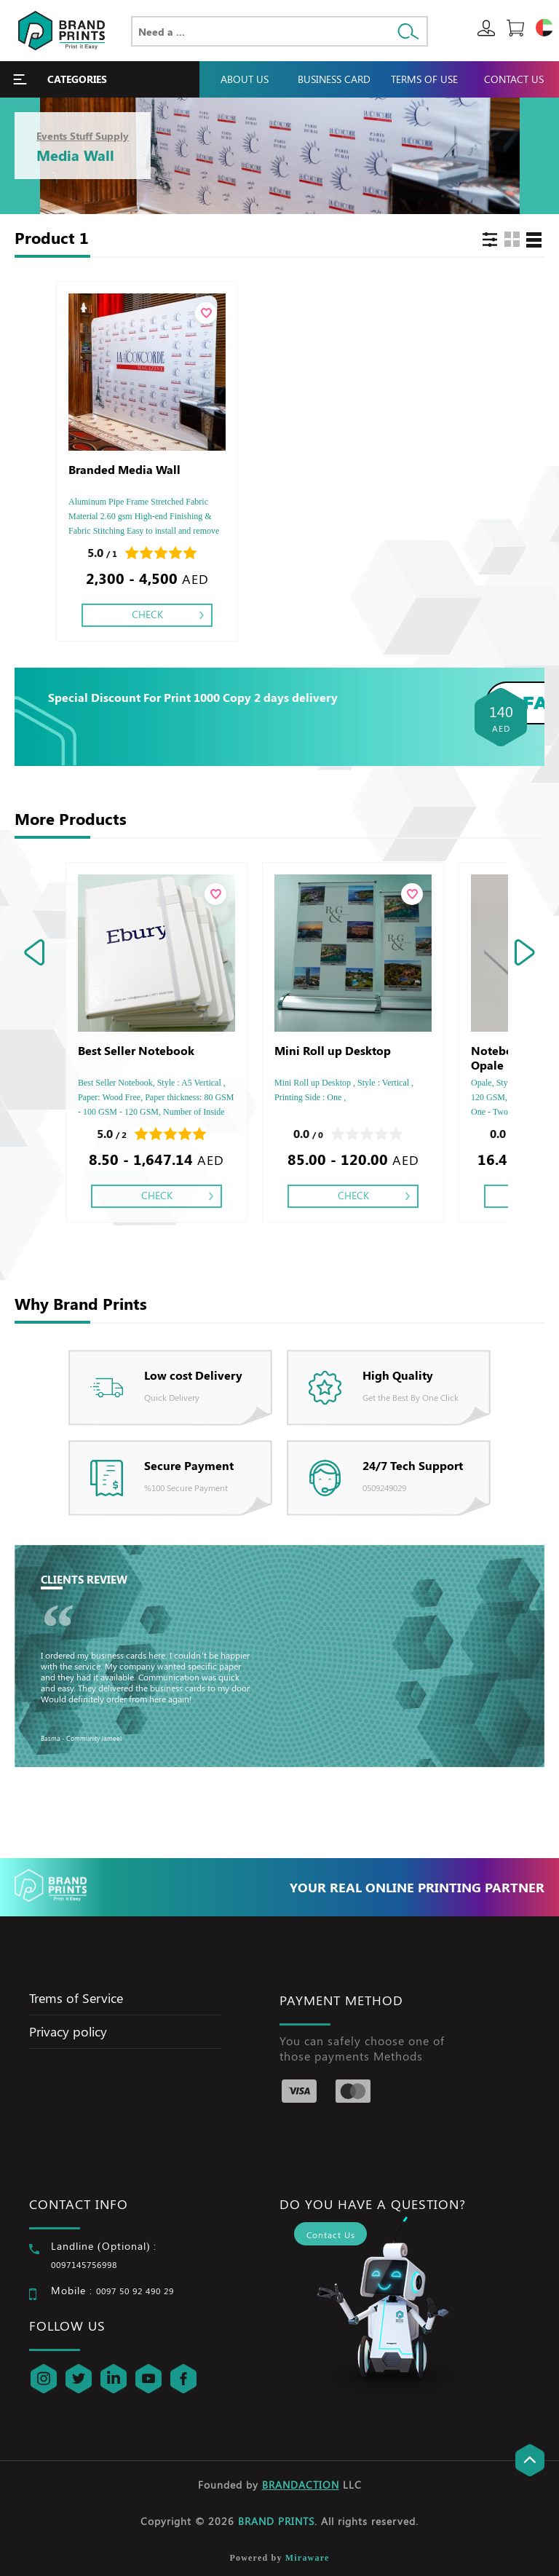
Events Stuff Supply (82, 136)
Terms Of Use (424, 79)
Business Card (334, 79)
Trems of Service (76, 1998)
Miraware (307, 2558)
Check (147, 614)
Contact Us (514, 79)
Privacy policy (68, 2031)
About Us (245, 79)
